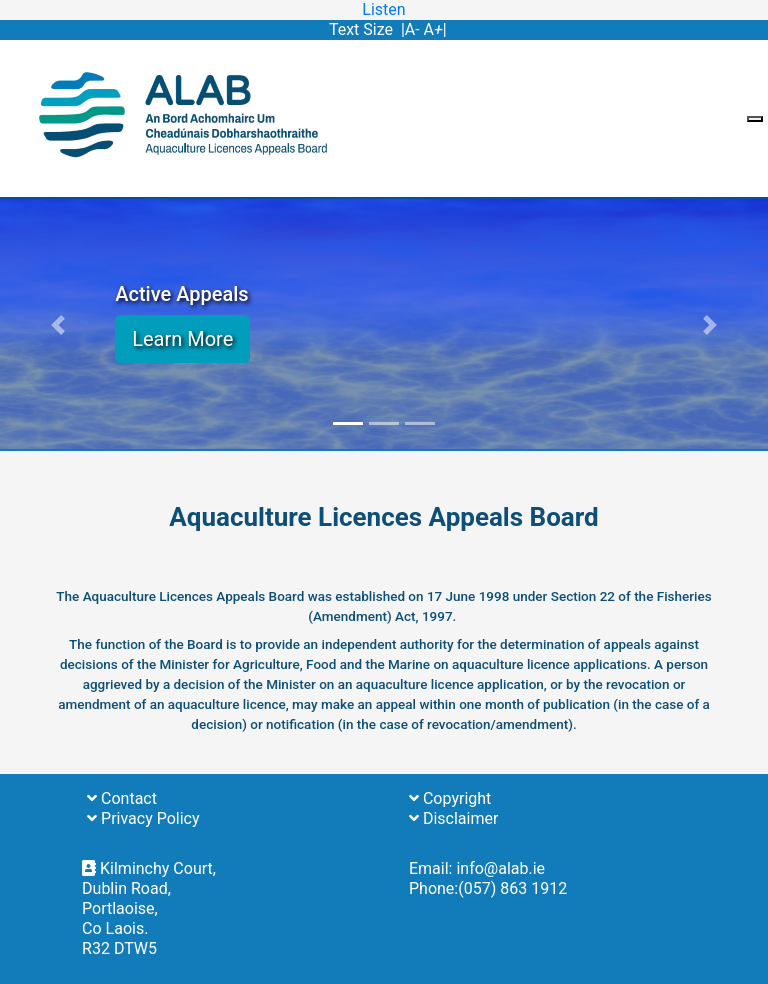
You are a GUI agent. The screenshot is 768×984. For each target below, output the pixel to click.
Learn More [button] (182, 339)
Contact (122, 798)
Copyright (450, 798)
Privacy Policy (143, 818)
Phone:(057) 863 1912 (488, 888)
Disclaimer (453, 818)
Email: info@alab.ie (477, 868)
